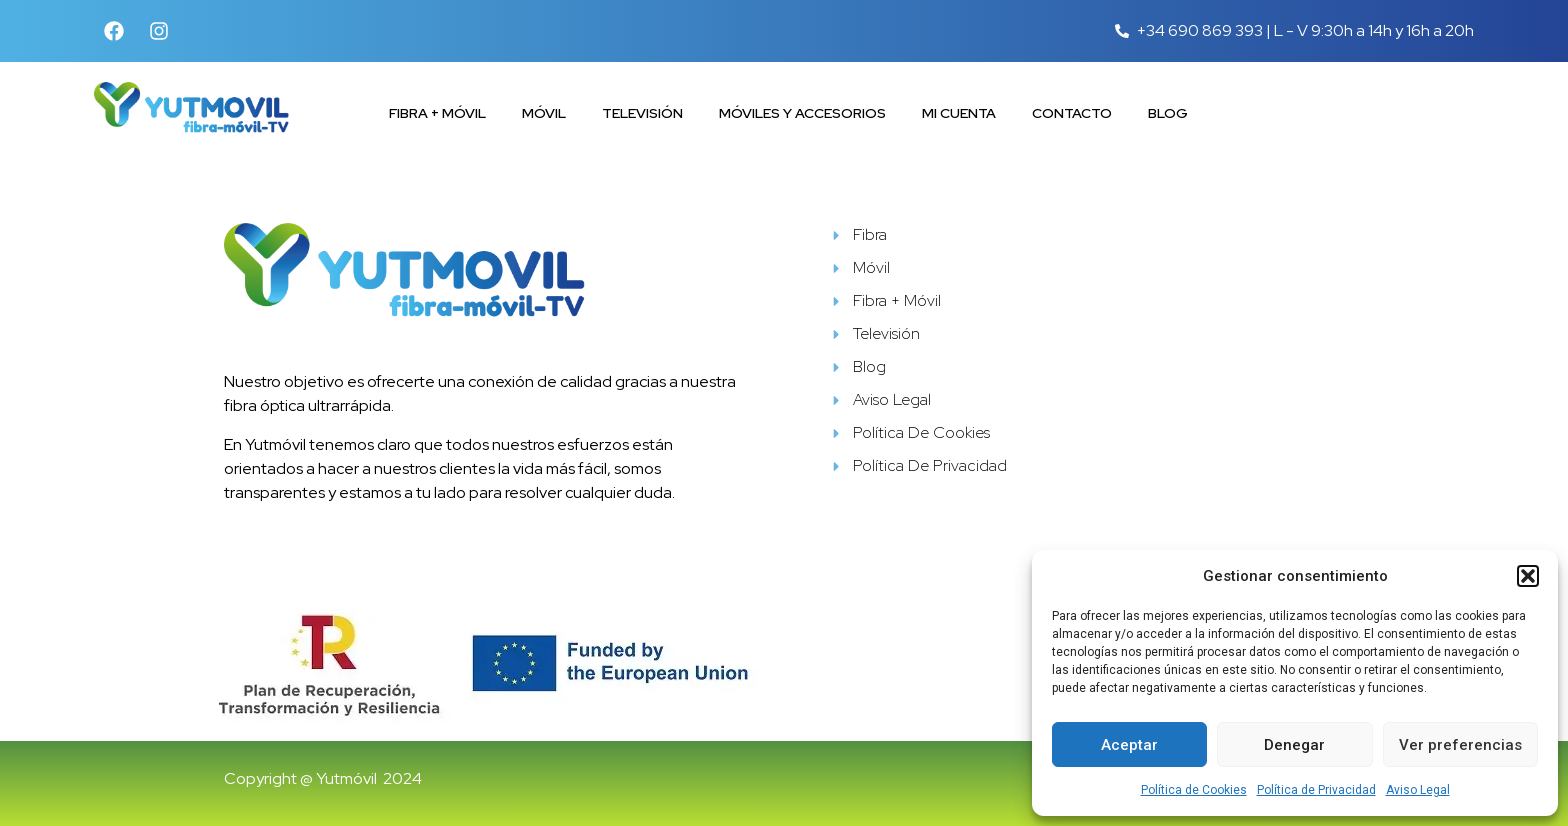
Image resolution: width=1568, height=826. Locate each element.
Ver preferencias (1460, 745)
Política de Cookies (1194, 790)
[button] (1528, 576)
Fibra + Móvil (437, 113)
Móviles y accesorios (802, 113)
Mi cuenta (959, 113)
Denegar (1294, 745)
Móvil (544, 113)
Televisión (642, 113)
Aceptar (1129, 745)
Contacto (1072, 113)
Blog (1168, 113)
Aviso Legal (1418, 790)
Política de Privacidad (1316, 790)
